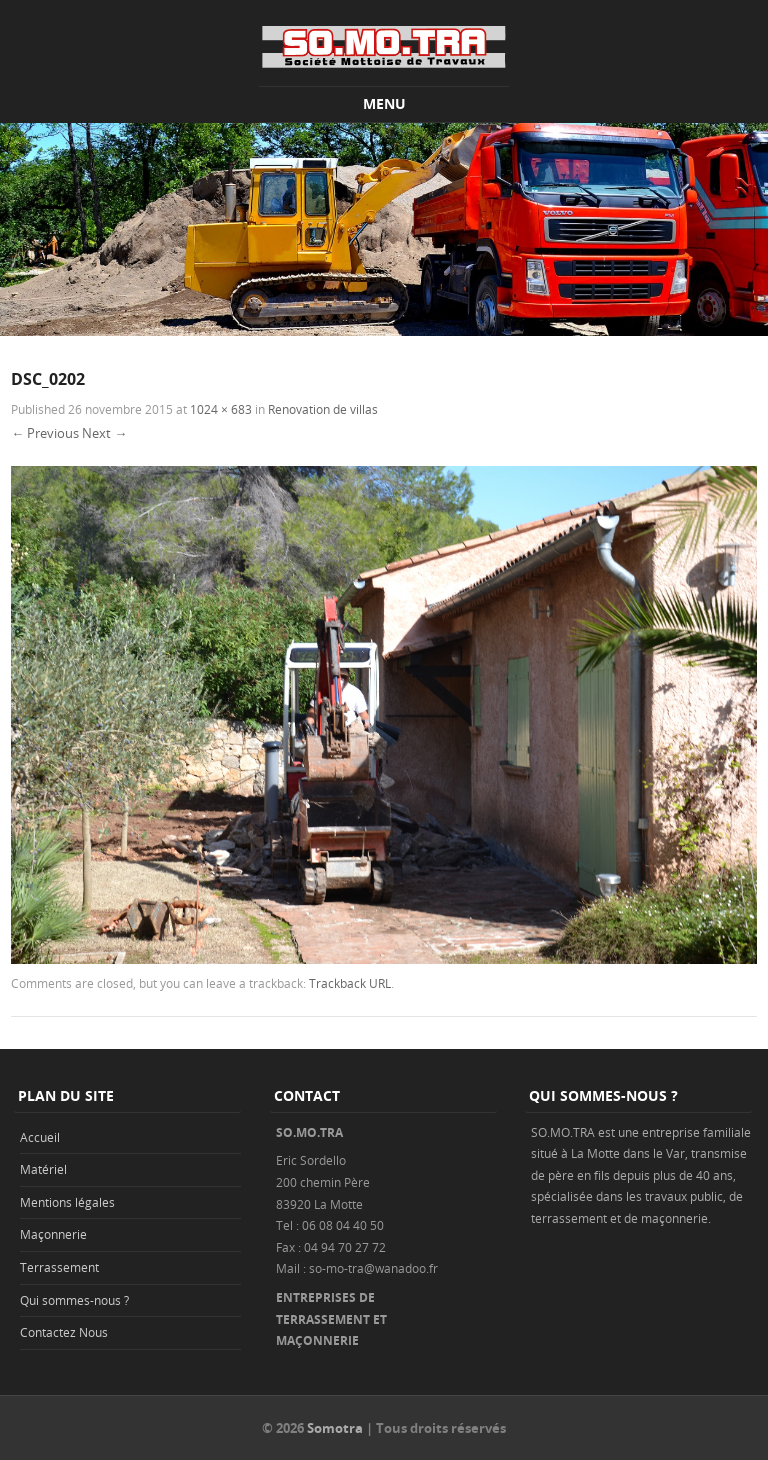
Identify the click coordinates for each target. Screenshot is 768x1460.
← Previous (45, 433)
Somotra (335, 1428)
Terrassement (59, 1267)
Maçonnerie (53, 1234)
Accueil (40, 1137)
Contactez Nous (64, 1332)
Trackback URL (350, 983)
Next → (104, 433)
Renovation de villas (323, 409)
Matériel (43, 1169)
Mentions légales (67, 1202)
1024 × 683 (221, 409)
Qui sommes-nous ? (74, 1300)
